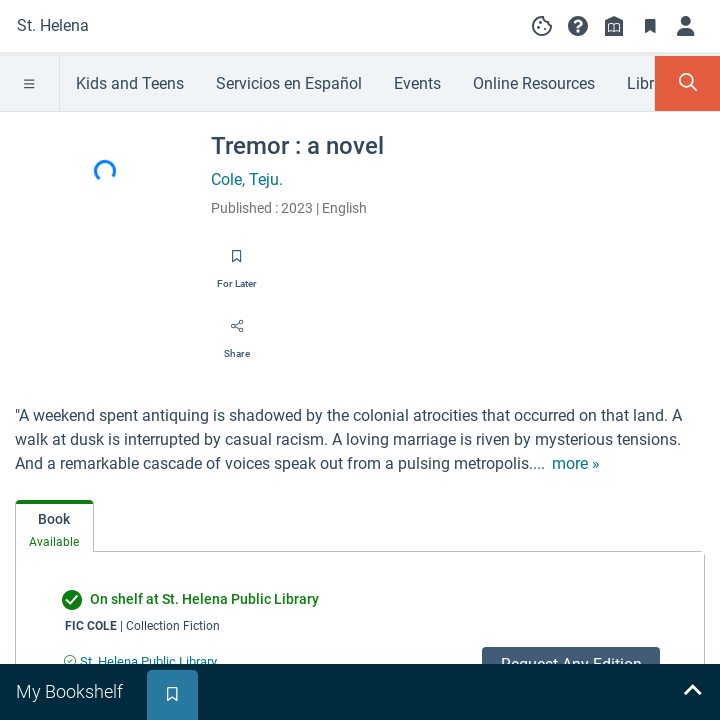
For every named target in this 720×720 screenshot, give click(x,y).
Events (417, 83)
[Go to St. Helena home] (53, 26)
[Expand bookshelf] (692, 692)
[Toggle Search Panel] (687, 83)
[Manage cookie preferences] (542, 26)
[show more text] (576, 464)
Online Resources (534, 83)
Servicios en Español (289, 83)
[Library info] (614, 26)
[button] (578, 26)
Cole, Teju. (247, 179)
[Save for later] (237, 263)
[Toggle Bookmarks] (650, 26)
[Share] (237, 333)
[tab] (54, 526)
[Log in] (686, 26)
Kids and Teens (130, 83)
